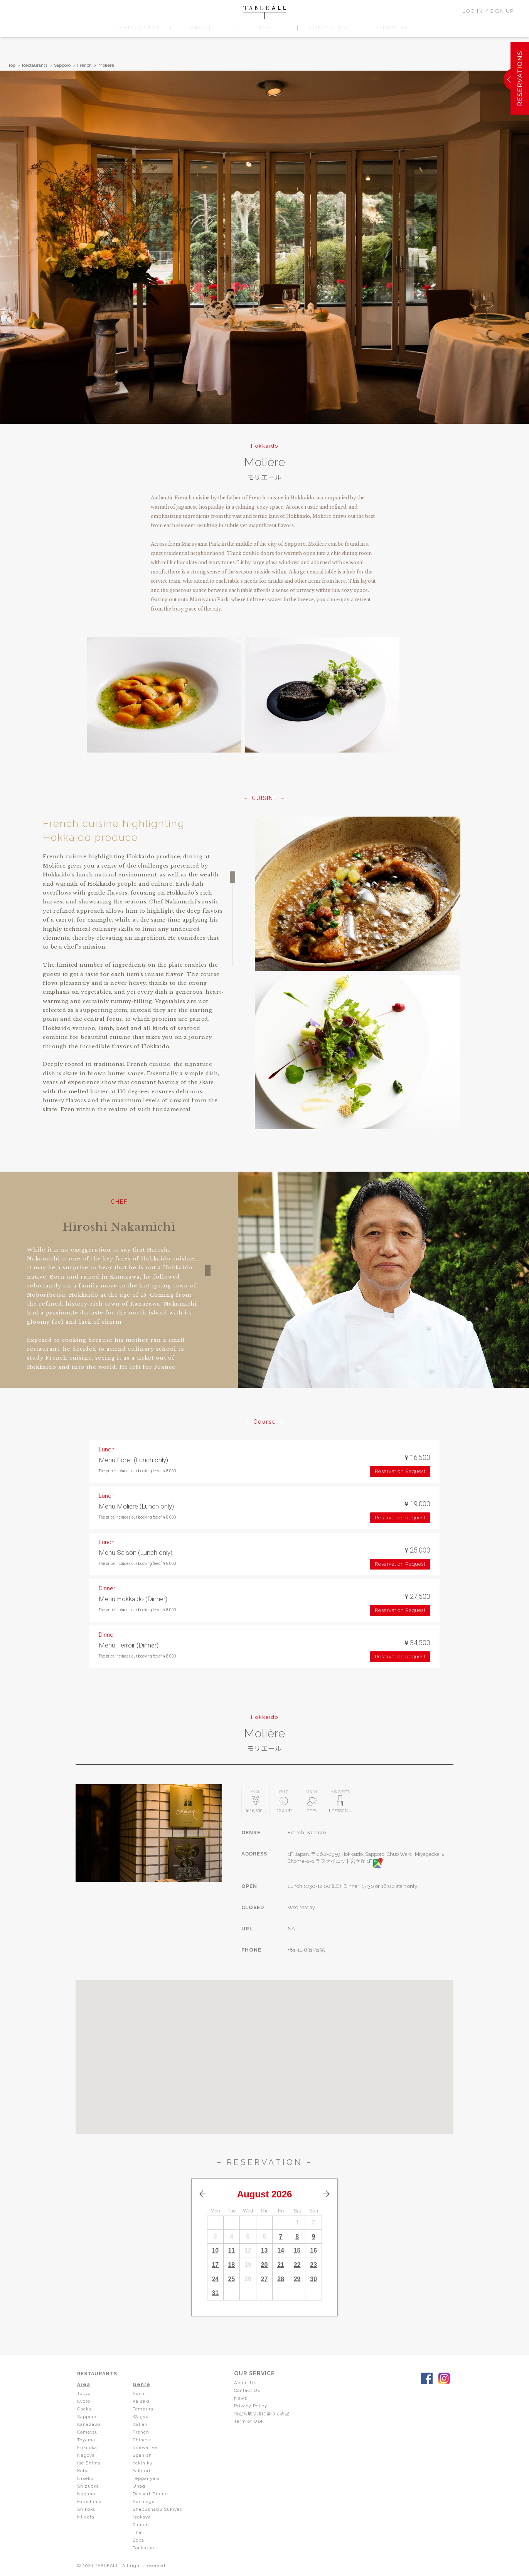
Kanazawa (89, 2424)
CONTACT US (328, 27)
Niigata (85, 2517)
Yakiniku (143, 2463)
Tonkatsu (144, 2548)
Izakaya (142, 2517)
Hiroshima (89, 2501)
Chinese (143, 2439)
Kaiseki (142, 2401)
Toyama (86, 2439)
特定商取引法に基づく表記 (266, 2413)
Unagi (140, 2486)
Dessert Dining (151, 2494)
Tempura (143, 2409)
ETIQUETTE (392, 27)
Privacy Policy (253, 2406)
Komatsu (88, 2432)
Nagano (86, 2494)
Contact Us (249, 2390)
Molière (106, 65)
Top (11, 65)
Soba (138, 2540)
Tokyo (84, 2393)
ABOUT (201, 27)
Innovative (145, 2447)
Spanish (142, 2455)
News (243, 2398)
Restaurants (34, 65)
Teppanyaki (147, 2478)
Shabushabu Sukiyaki (159, 2509)
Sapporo (62, 65)
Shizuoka (88, 2486)
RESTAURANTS (137, 27)
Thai (138, 2532)
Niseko (85, 2478)
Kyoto (84, 2401)
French (84, 65)
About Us (247, 2382)
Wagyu (141, 2416)
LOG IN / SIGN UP (488, 11)
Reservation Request (400, 1471)
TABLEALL (264, 12)
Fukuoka (88, 2447)
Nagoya (86, 2455)
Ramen (141, 2524)
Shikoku (87, 2509)
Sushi (140, 2393)
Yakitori (142, 2470)
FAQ (264, 27)
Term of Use (251, 2421)
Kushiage (144, 2501)
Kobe (83, 2470)
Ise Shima (89, 2463)
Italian (140, 2424)
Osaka (84, 2409)
